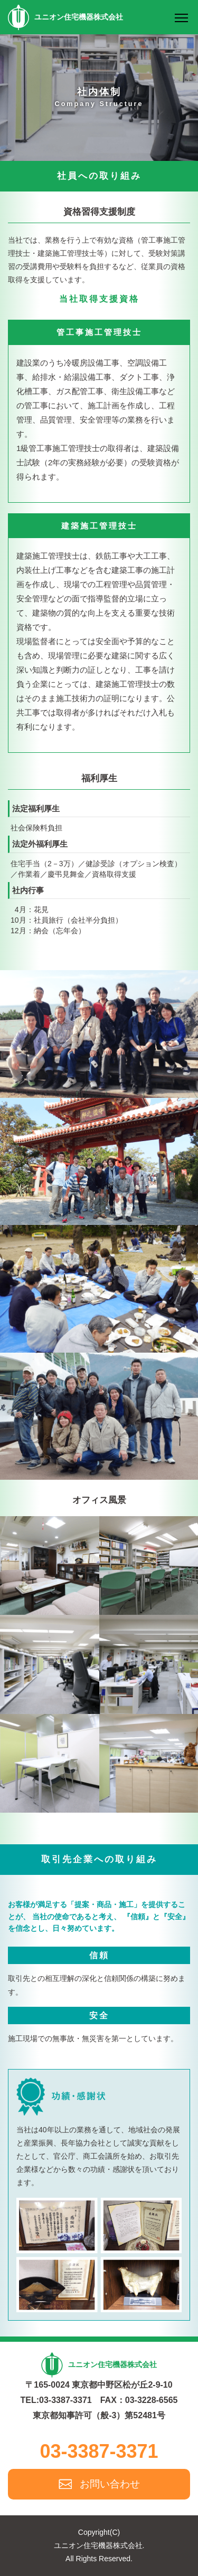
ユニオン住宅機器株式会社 (65, 17)
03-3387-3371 (99, 2451)
